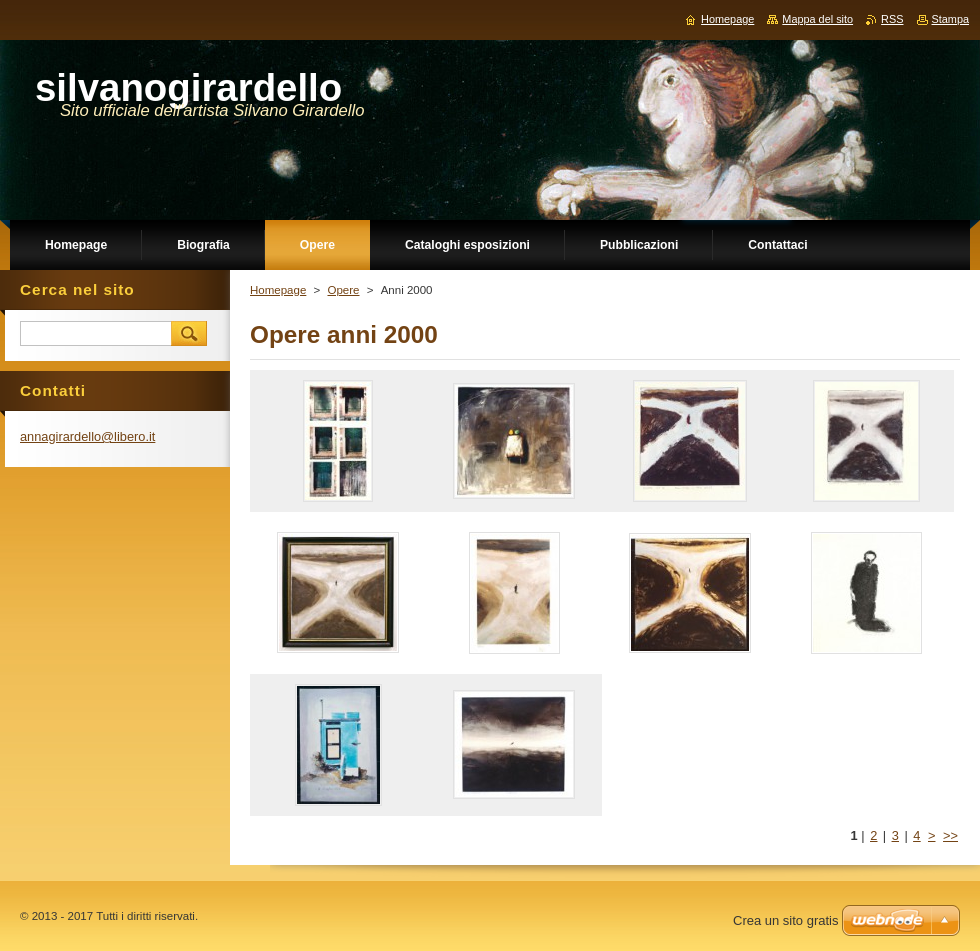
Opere (343, 290)
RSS (892, 19)
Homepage (278, 290)
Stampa (950, 19)
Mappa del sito (817, 19)
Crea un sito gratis (786, 920)
